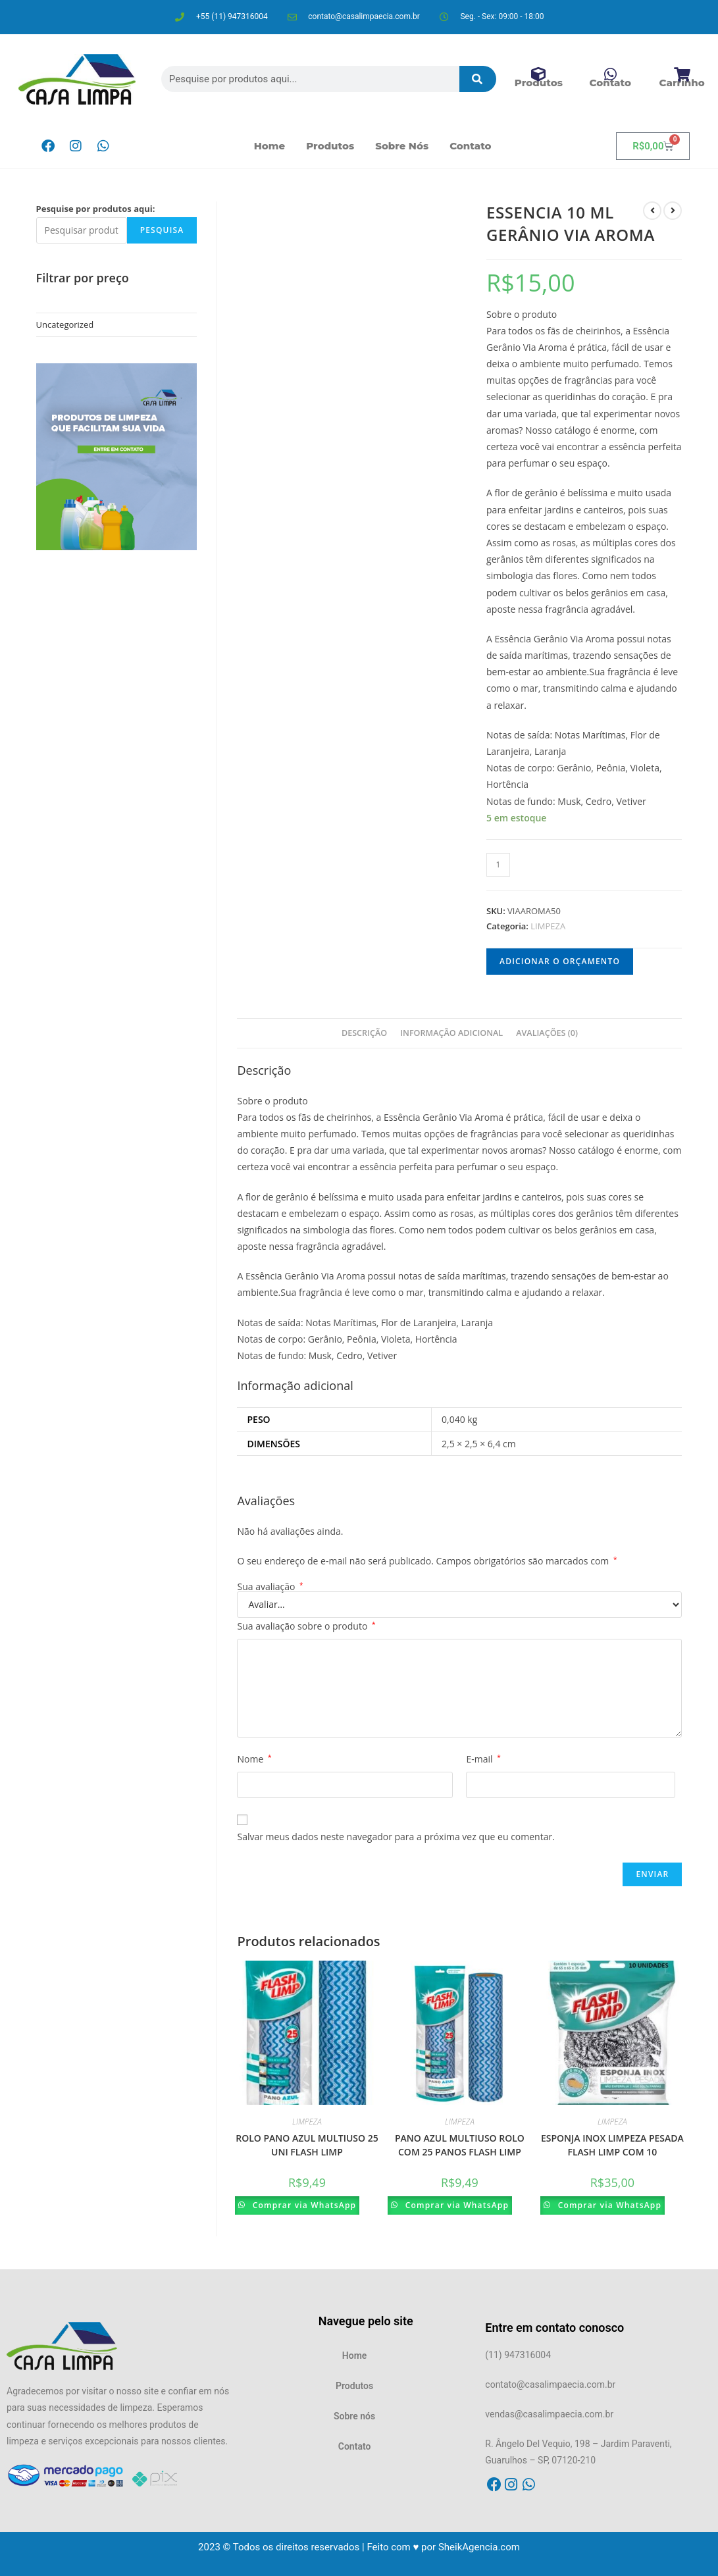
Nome (254, 1759)
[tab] (364, 1033)
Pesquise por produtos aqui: (95, 209)
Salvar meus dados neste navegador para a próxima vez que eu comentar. (395, 1836)
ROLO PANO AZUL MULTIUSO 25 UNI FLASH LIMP (307, 2145)
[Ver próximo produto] (672, 210)
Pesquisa (162, 230)
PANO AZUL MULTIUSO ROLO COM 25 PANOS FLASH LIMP (460, 2145)
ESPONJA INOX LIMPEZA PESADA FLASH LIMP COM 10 (612, 2145)
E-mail (483, 1759)
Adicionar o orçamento (560, 961)
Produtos (330, 146)
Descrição (364, 1033)
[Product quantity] (498, 865)
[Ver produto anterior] (652, 210)
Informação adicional (451, 1033)
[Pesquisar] (477, 79)
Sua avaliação (270, 1586)
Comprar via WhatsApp (307, 2205)
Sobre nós (401, 146)
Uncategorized (65, 324)
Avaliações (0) (547, 1033)
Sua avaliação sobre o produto (306, 1626)
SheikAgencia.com (479, 2547)
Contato (470, 146)
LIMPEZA (547, 926)
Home (270, 146)
